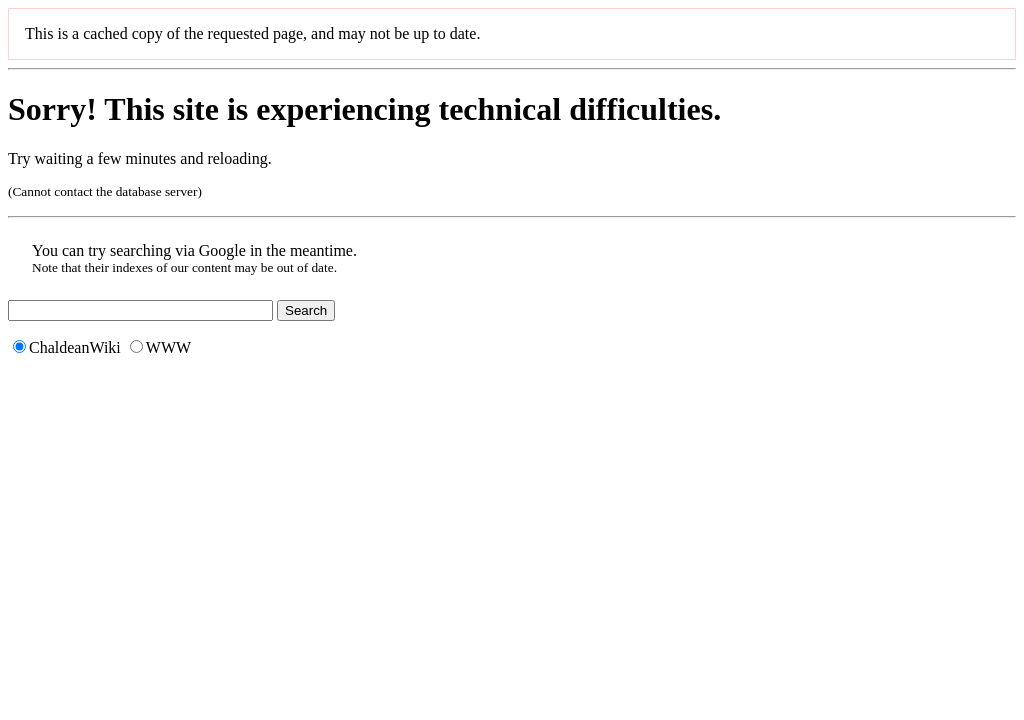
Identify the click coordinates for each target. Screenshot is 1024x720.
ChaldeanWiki (67, 347)
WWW (160, 347)
